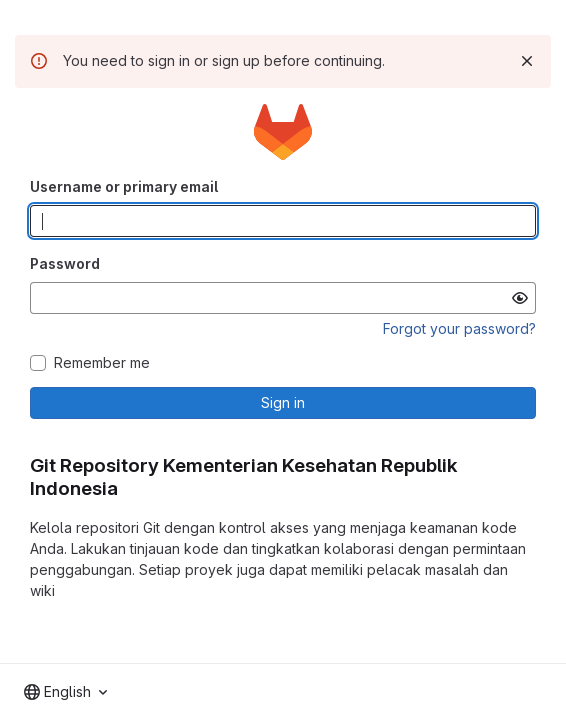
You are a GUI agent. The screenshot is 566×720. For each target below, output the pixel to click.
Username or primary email (124, 186)
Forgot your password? (459, 328)
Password (65, 263)
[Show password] (520, 298)
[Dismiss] (527, 61)
